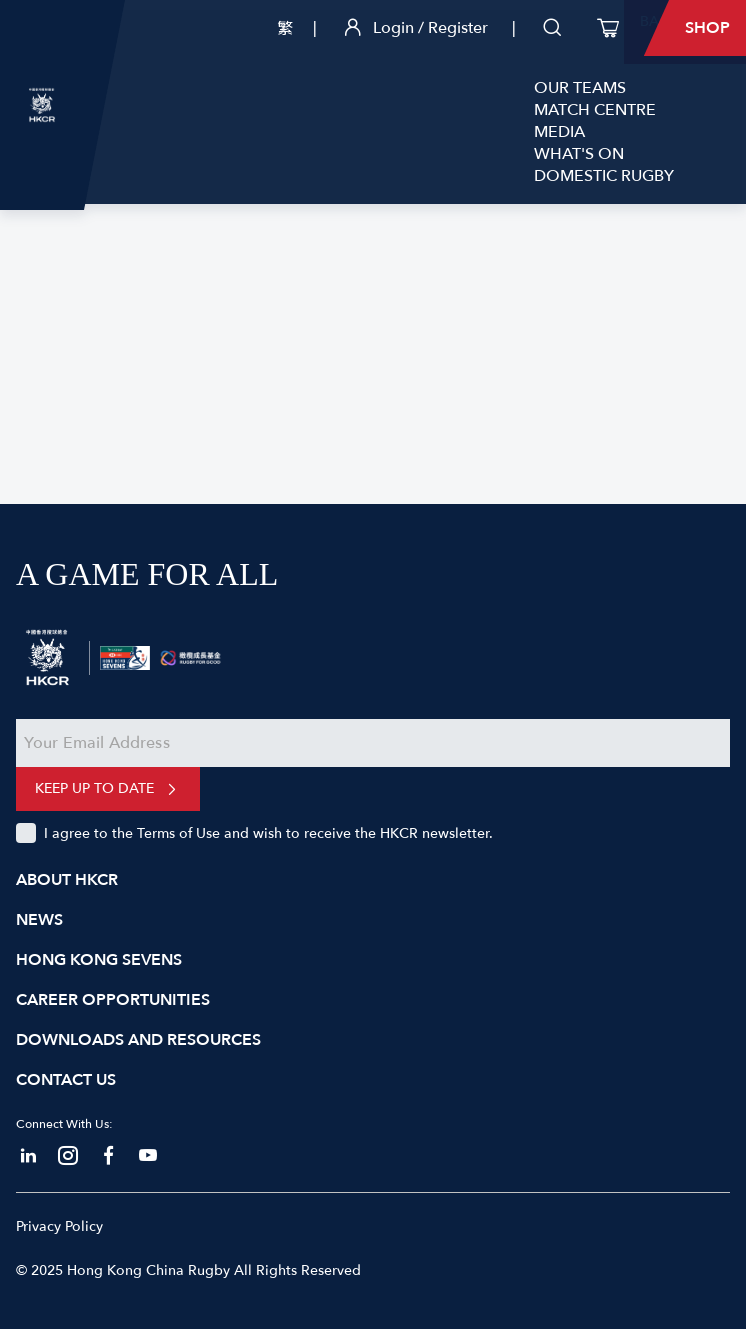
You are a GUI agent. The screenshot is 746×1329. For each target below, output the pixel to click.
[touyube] (148, 1156)
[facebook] (108, 1156)
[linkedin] (28, 1156)
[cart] (608, 28)
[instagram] (68, 1156)
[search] (552, 28)
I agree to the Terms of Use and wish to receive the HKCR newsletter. (268, 833)
